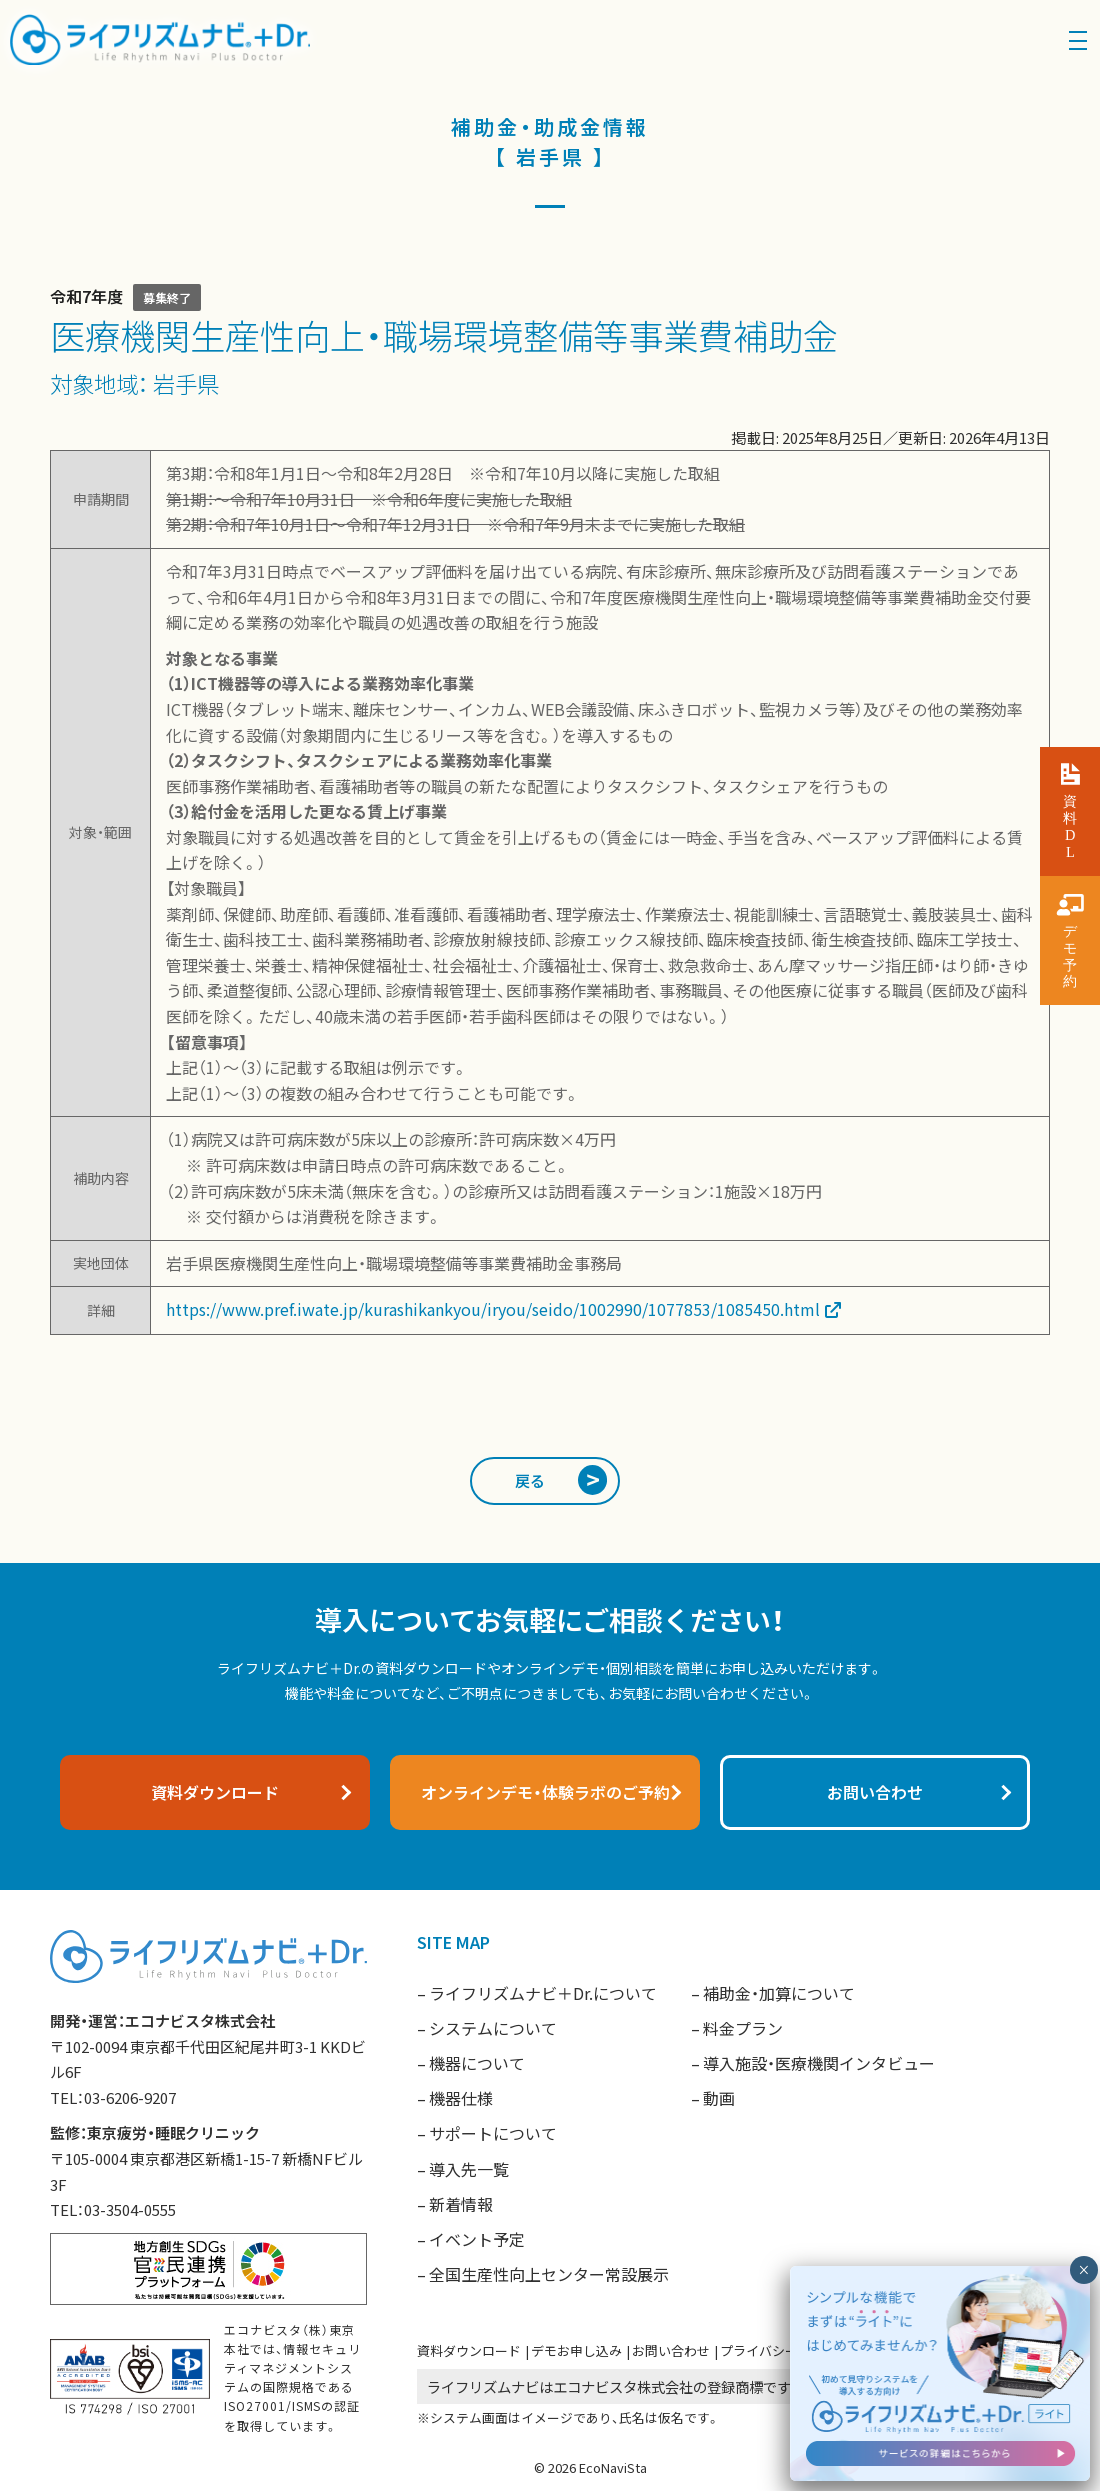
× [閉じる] (1083, 2270)
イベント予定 (477, 2239)
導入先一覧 (469, 2169)
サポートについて (493, 2133)
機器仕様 (461, 2098)
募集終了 (167, 297)
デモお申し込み (576, 2350)
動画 (719, 2098)
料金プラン (743, 2028)
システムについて (493, 2028)
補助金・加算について (779, 1993)
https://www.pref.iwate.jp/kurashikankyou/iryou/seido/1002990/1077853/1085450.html (493, 1309)
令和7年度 (86, 296)
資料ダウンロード (469, 2350)
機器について (477, 2063)
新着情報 (461, 2204)
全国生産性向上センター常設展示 (549, 2274)
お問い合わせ (671, 2350)
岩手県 (186, 383)
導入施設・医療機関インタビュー (819, 2063)
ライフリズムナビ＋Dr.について (543, 1993)
